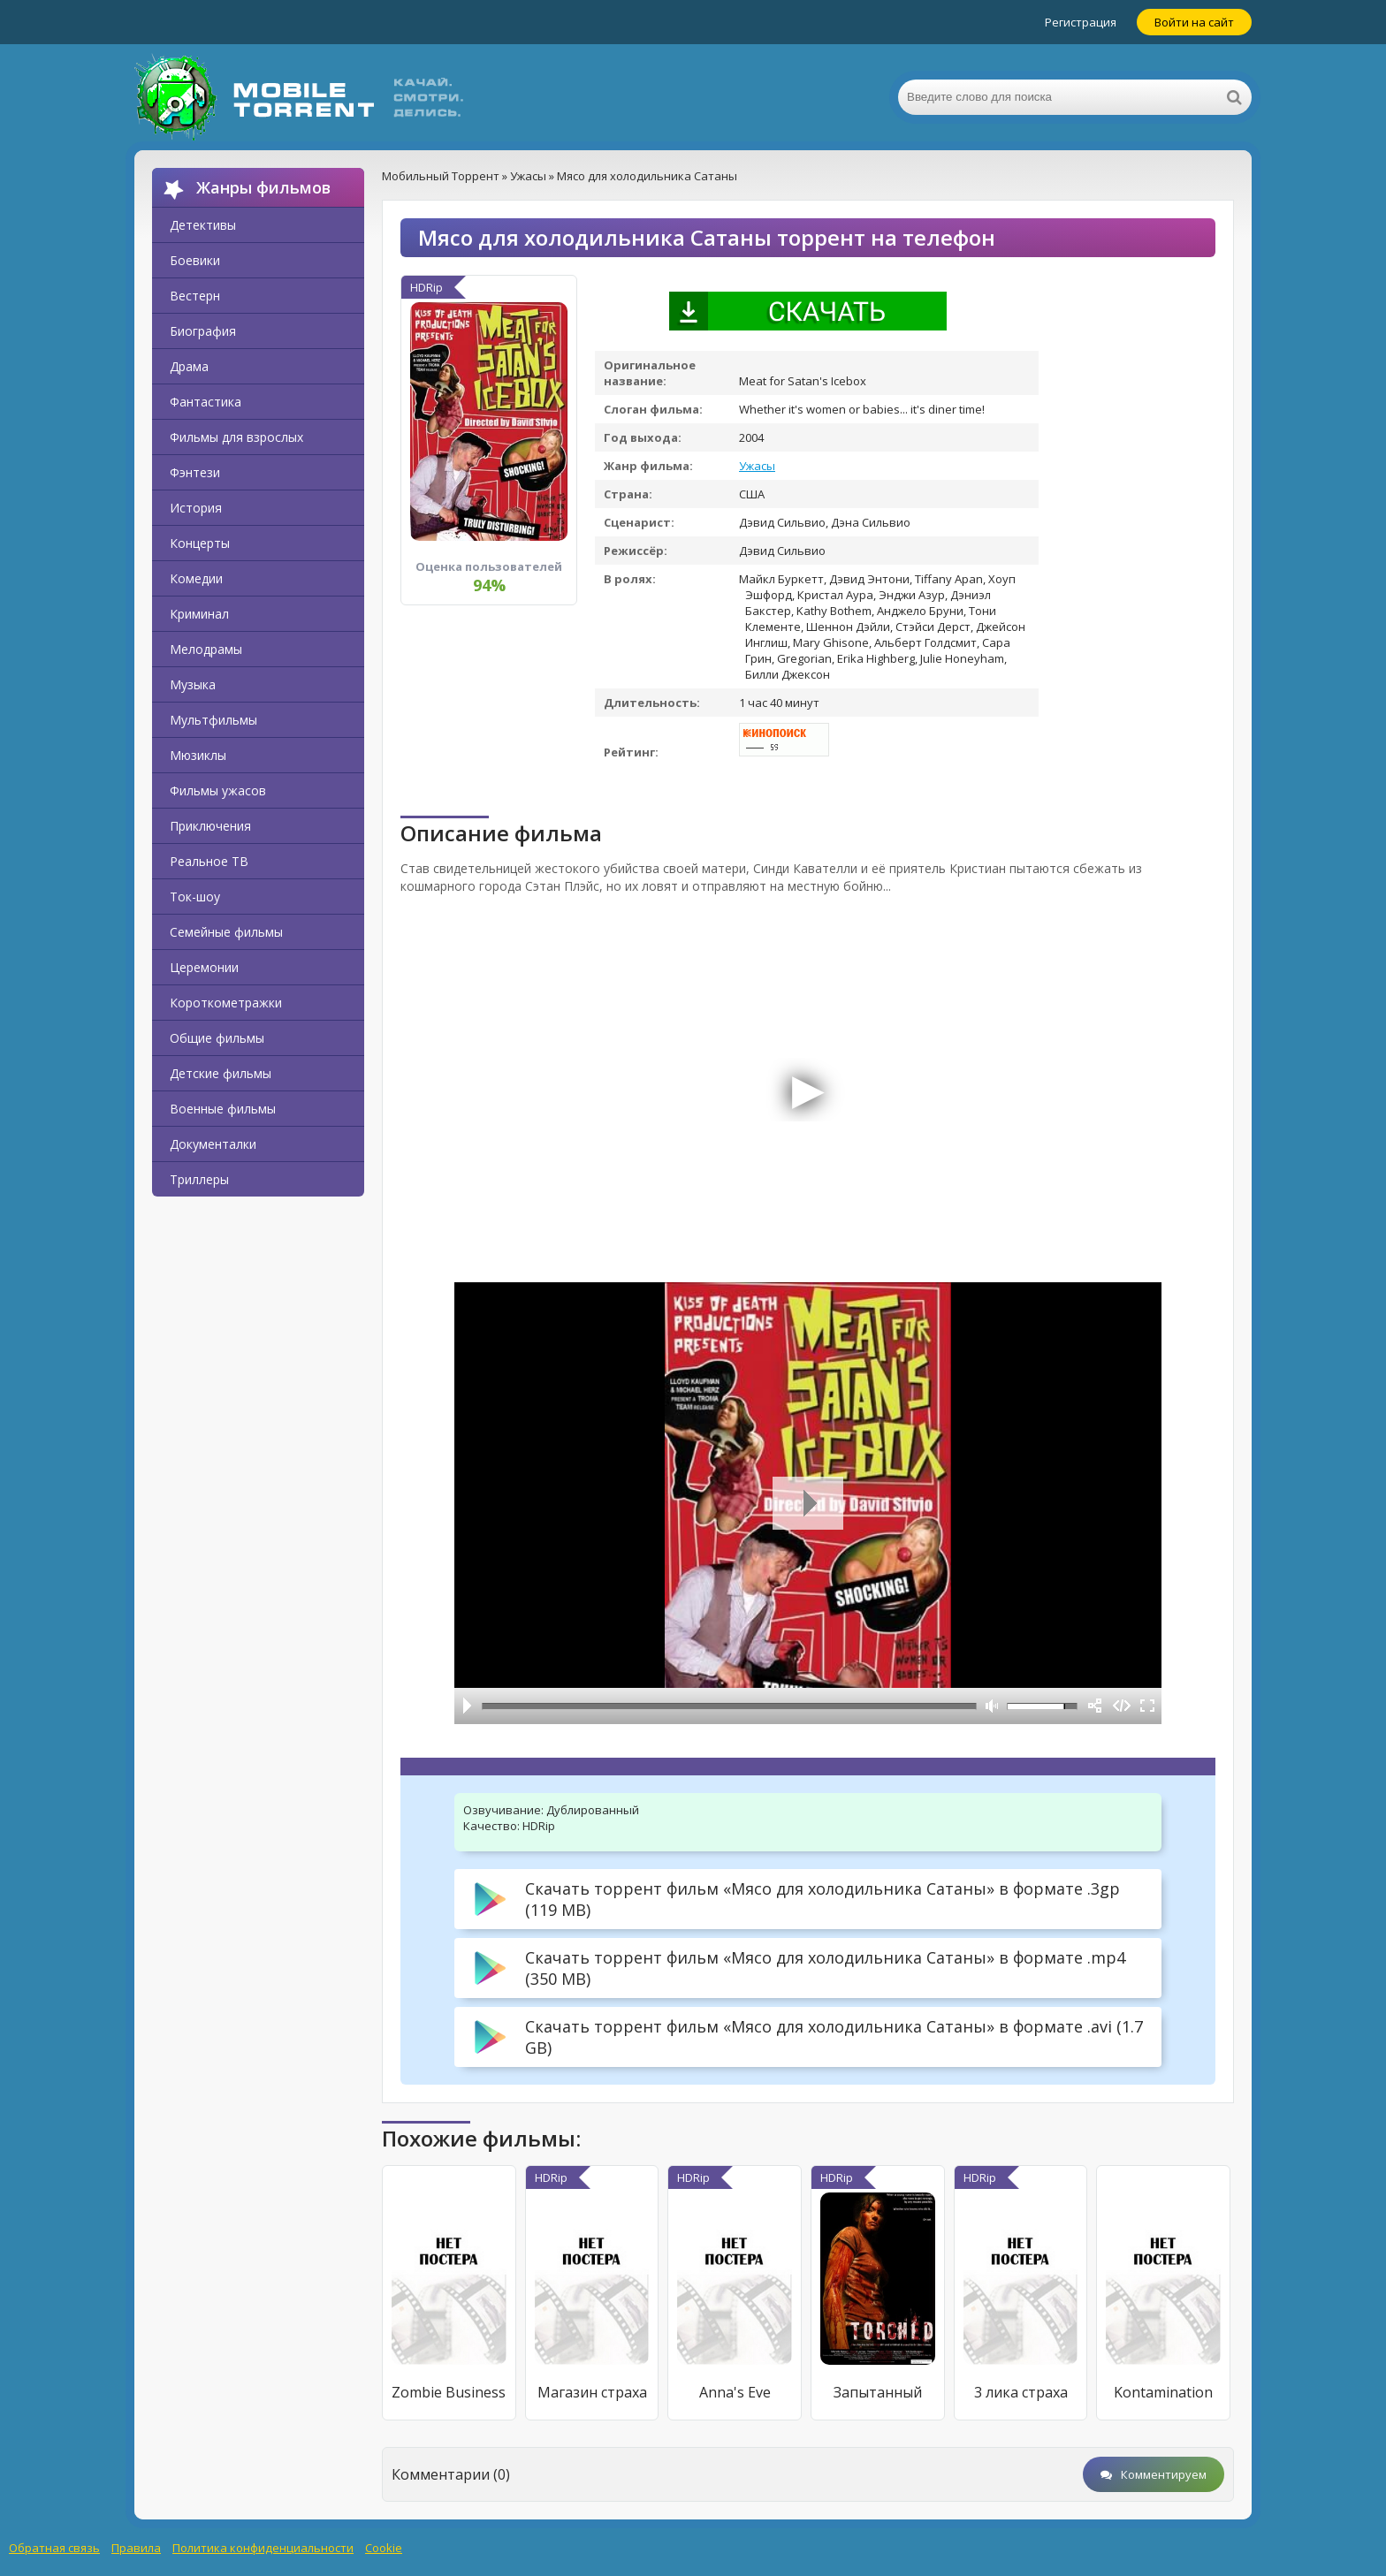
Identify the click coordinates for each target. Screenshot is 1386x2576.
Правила (136, 2548)
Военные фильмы (223, 1108)
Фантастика (205, 401)
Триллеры (199, 1179)
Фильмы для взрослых (236, 437)
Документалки (213, 1144)
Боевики (195, 260)
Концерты (200, 543)
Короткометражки (226, 1002)
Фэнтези (195, 472)
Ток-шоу (195, 896)
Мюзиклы (198, 755)
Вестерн (195, 295)
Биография (203, 331)
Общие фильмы (217, 1038)
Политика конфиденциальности (263, 2548)
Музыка (193, 684)
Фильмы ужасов (218, 790)
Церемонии (204, 967)
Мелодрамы (206, 649)
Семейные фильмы (226, 931)
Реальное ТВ (209, 861)
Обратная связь (54, 2548)
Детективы (203, 225)
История (196, 507)
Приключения (210, 825)
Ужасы (757, 466)
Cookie (383, 2548)
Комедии (196, 578)
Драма (189, 366)
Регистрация (1080, 22)
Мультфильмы (213, 719)
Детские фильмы (220, 1073)
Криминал (199, 613)
